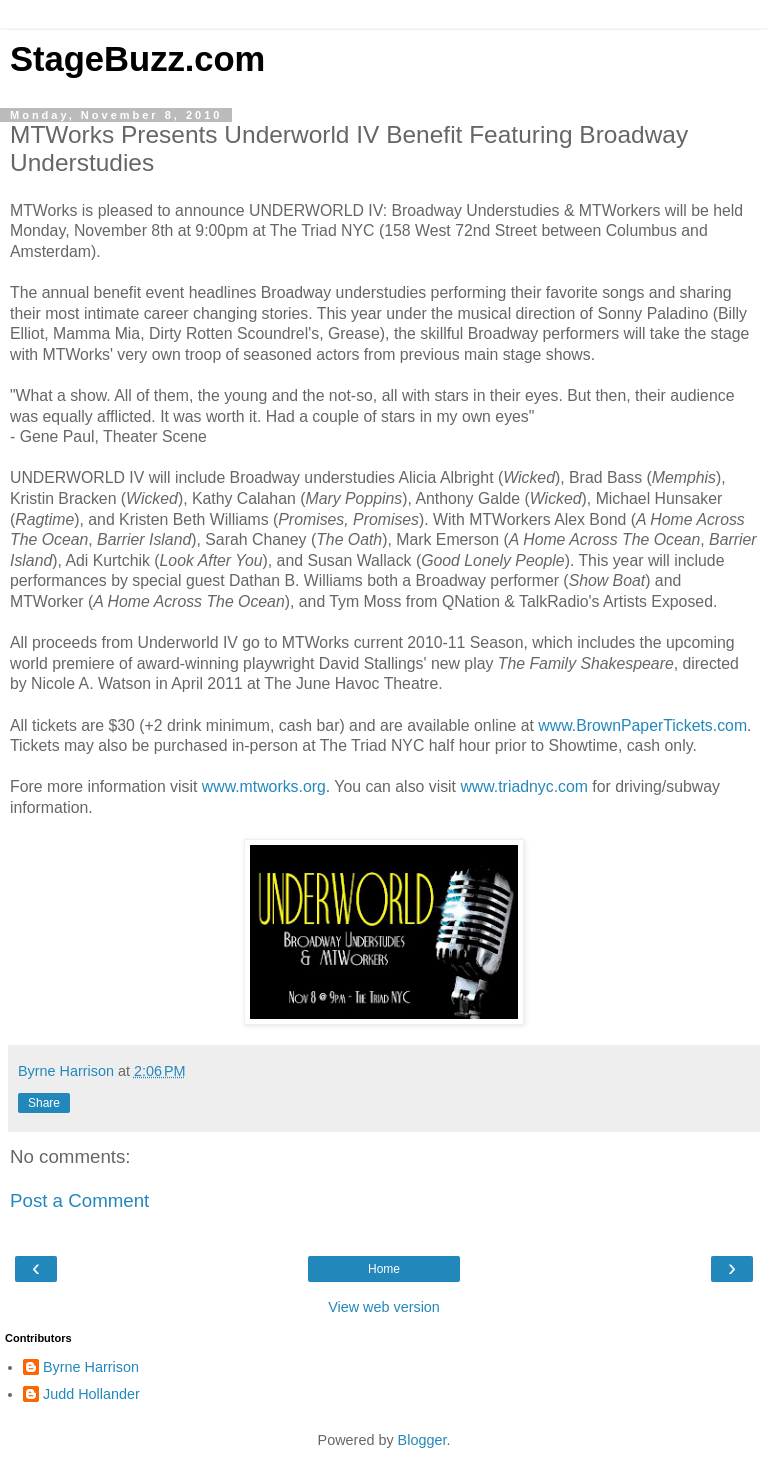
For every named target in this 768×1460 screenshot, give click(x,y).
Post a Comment (79, 1200)
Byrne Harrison (91, 1367)
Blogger (422, 1440)
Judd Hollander (91, 1394)
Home (384, 1269)
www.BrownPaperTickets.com (642, 725)
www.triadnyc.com (524, 786)
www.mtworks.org (264, 786)
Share (44, 1103)
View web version (384, 1307)
